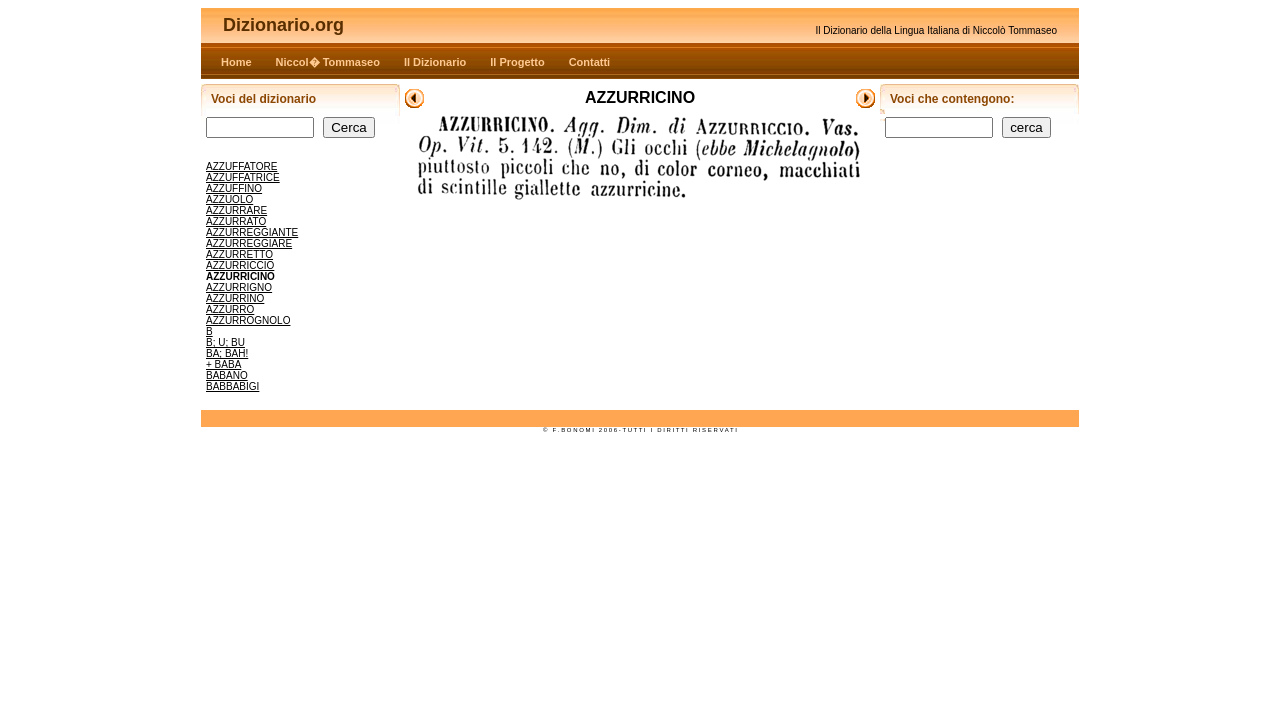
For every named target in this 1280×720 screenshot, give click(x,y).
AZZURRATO (236, 221)
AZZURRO (230, 309)
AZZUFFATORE (241, 166)
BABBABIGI (232, 386)
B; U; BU (225, 342)
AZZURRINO (235, 298)
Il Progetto (517, 62)
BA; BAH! (227, 353)
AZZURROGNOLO (248, 320)
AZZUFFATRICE (243, 177)
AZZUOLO (229, 199)
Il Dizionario (435, 62)
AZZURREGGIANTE (252, 232)
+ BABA (223, 364)
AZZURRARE (236, 210)
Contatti (590, 62)
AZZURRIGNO (239, 287)
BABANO (227, 375)
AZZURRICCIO (240, 265)
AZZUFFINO (234, 188)
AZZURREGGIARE (249, 243)
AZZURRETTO (239, 254)
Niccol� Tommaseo (328, 62)
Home (236, 62)
